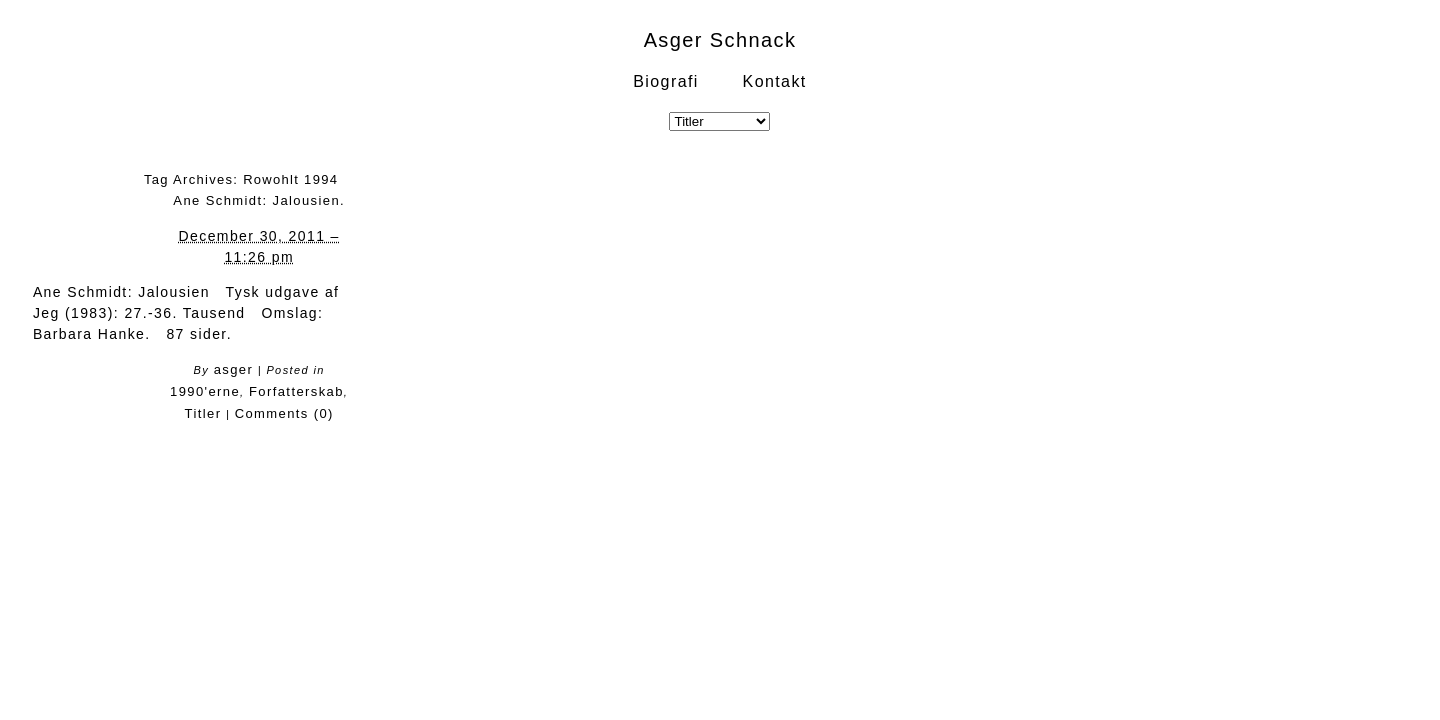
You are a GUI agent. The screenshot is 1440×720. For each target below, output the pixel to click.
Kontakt (775, 81)
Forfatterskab (296, 391)
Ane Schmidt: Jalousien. (259, 200)
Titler (203, 413)
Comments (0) (284, 413)
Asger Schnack (720, 40)
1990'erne (205, 391)
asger (234, 369)
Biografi (665, 81)
